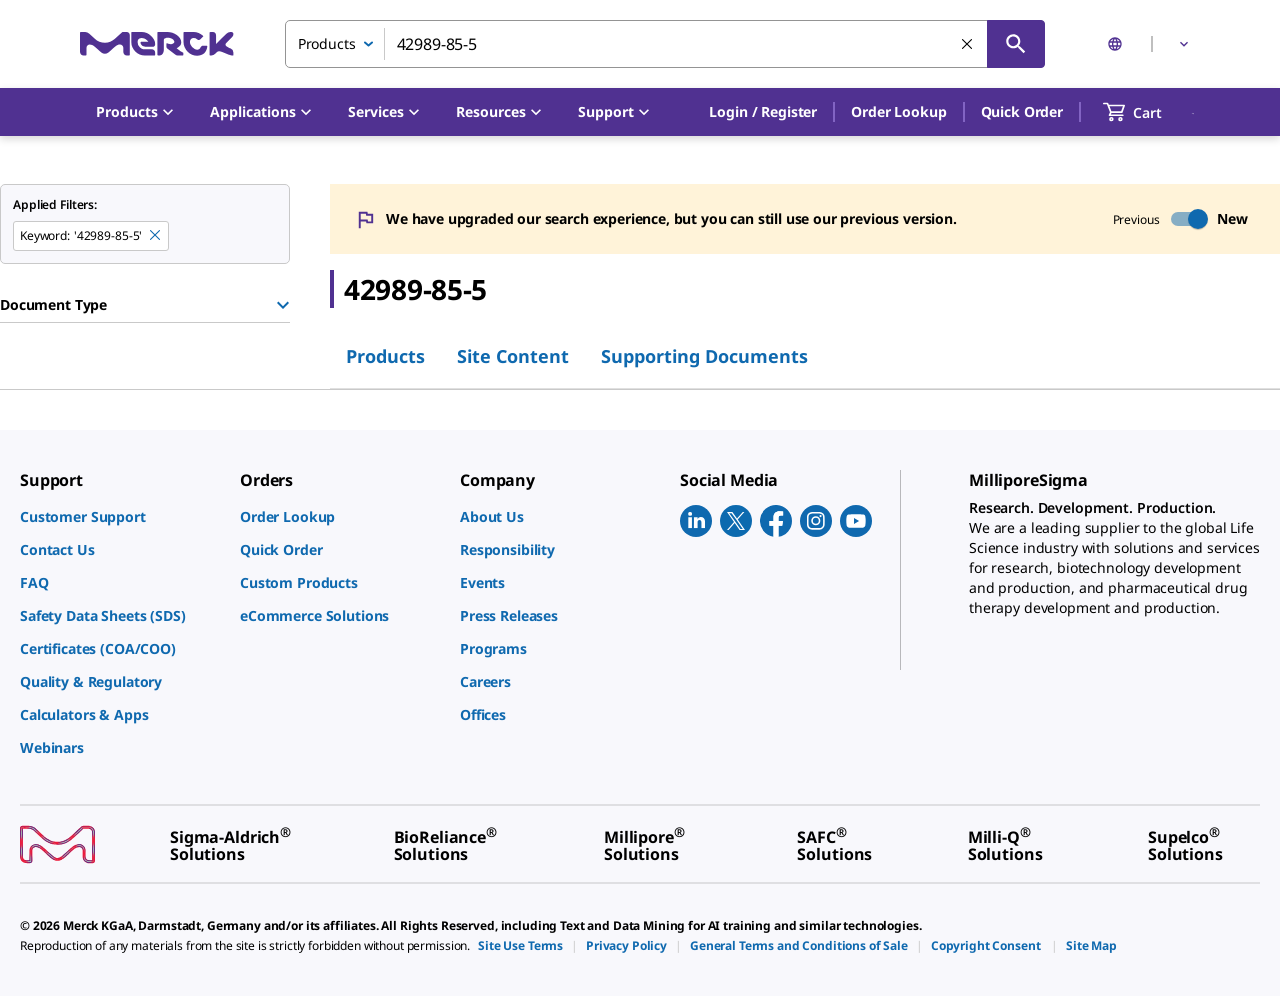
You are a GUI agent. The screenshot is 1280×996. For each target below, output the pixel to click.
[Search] (1016, 44)
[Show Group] (283, 305)
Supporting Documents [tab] (704, 356)
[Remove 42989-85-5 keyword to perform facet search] (156, 236)
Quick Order (1022, 111)
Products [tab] (385, 356)
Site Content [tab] (513, 356)
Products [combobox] (327, 43)
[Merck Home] (157, 43)
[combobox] (665, 44)
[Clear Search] (968, 45)
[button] (763, 112)
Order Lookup (898, 111)
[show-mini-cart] (1150, 112)
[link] (120, 516)
